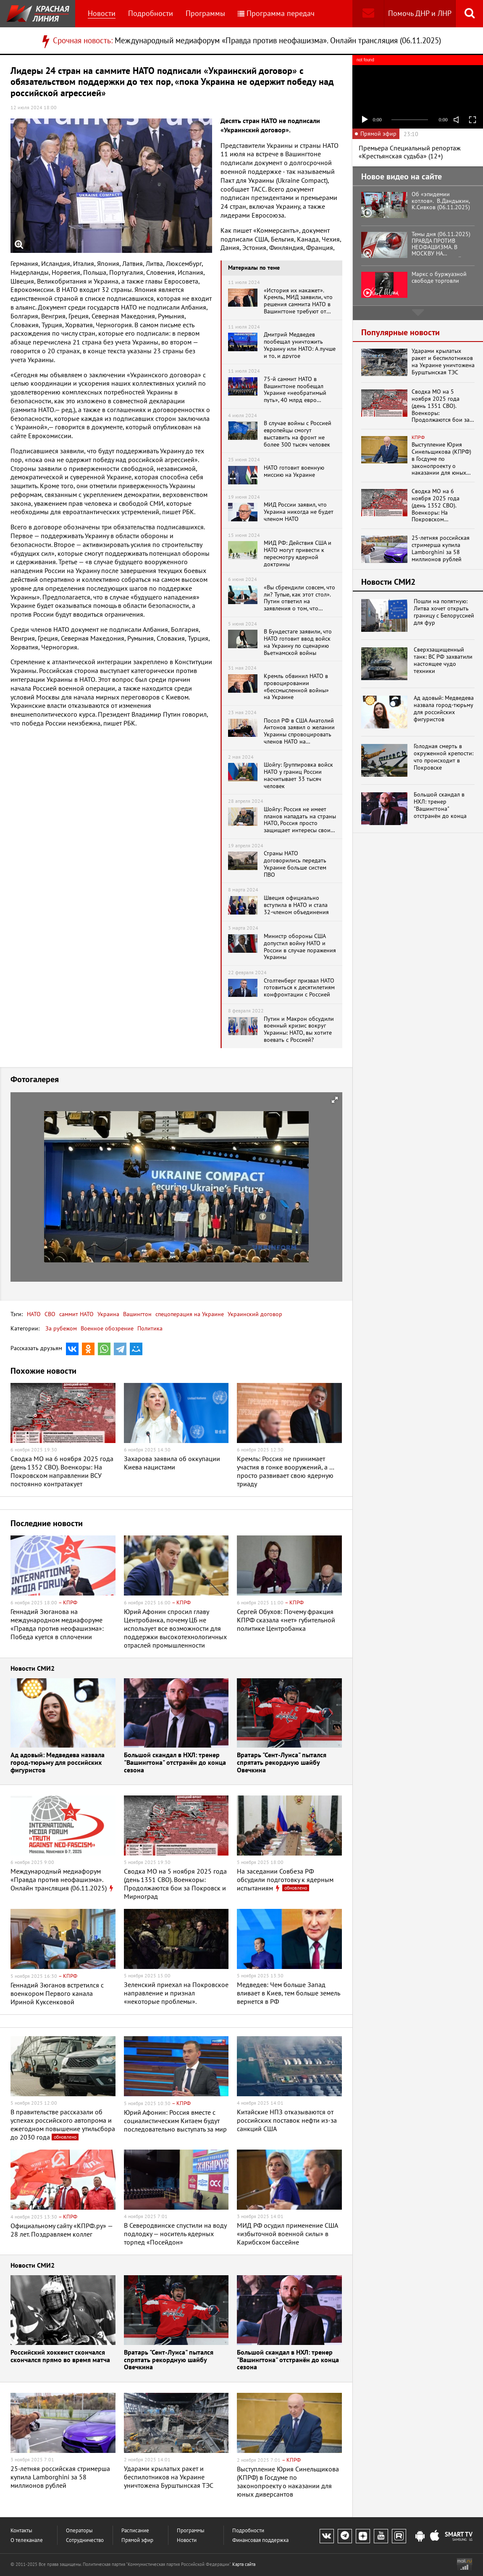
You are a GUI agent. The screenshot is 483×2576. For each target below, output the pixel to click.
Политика (150, 1328)
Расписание (135, 2530)
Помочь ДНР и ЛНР (420, 13)
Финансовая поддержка (260, 2540)
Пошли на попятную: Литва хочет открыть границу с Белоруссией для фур (444, 612)
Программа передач (276, 13)
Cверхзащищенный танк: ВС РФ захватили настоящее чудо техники (443, 660)
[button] (334, 1100)
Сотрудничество (85, 2540)
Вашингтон (136, 1314)
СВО (49, 1314)
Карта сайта (243, 2564)
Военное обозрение (107, 1328)
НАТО (34, 1314)
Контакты (21, 2530)
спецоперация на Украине (189, 1314)
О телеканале (26, 2540)
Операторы (79, 2530)
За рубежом (61, 1328)
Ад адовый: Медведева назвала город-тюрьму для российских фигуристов (57, 1763)
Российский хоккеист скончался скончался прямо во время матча (60, 2356)
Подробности (150, 13)
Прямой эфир (137, 2540)
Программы (205, 13)
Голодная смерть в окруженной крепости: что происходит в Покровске (443, 757)
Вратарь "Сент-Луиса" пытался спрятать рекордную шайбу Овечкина (281, 1763)
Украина (107, 1314)
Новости (102, 13)
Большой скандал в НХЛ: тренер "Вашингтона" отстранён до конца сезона (175, 1763)
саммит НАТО (76, 1314)
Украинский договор (254, 1314)
